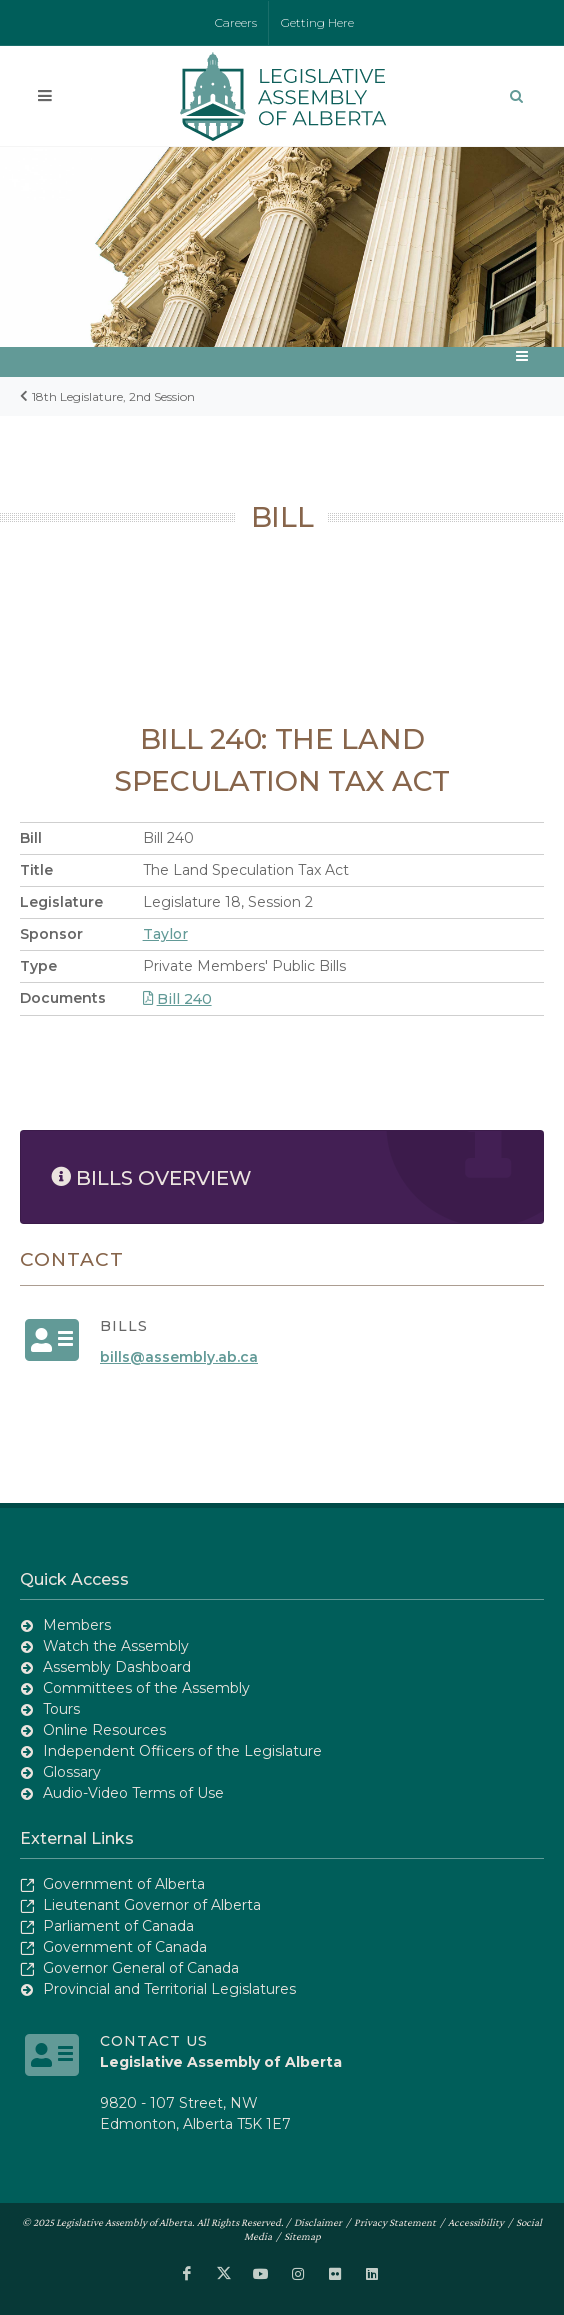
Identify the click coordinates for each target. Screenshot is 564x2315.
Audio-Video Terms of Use (133, 1793)
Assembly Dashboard (117, 1667)
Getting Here (317, 22)
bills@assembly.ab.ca (179, 1357)
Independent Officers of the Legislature (182, 1751)
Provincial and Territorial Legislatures (169, 1989)
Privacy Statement (395, 2222)
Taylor (165, 934)
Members (77, 1625)
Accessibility (476, 2222)
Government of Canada (125, 1947)
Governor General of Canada (141, 1968)
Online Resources (104, 1730)
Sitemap (302, 2236)
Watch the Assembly (116, 1646)
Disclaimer (318, 2222)
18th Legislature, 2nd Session (113, 396)
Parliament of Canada (118, 1926)
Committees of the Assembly (146, 1688)
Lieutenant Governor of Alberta (152, 1905)
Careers (236, 22)
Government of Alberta (124, 1884)
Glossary (72, 1772)
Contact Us (154, 2041)
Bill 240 (177, 999)
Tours (61, 1709)
